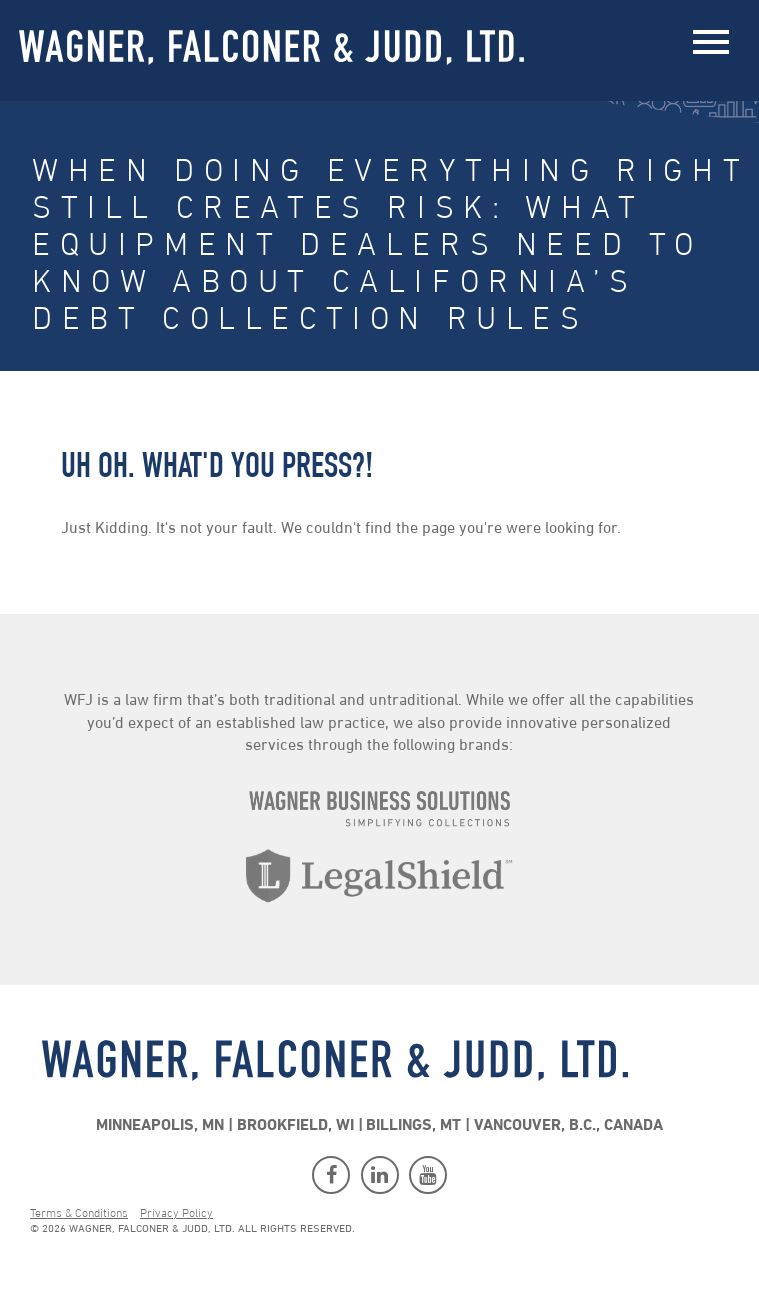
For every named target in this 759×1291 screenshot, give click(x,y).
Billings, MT (413, 1126)
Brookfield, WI (295, 1126)
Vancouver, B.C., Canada (568, 1126)
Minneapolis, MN (160, 1126)
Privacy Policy (176, 1214)
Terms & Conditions (79, 1214)
